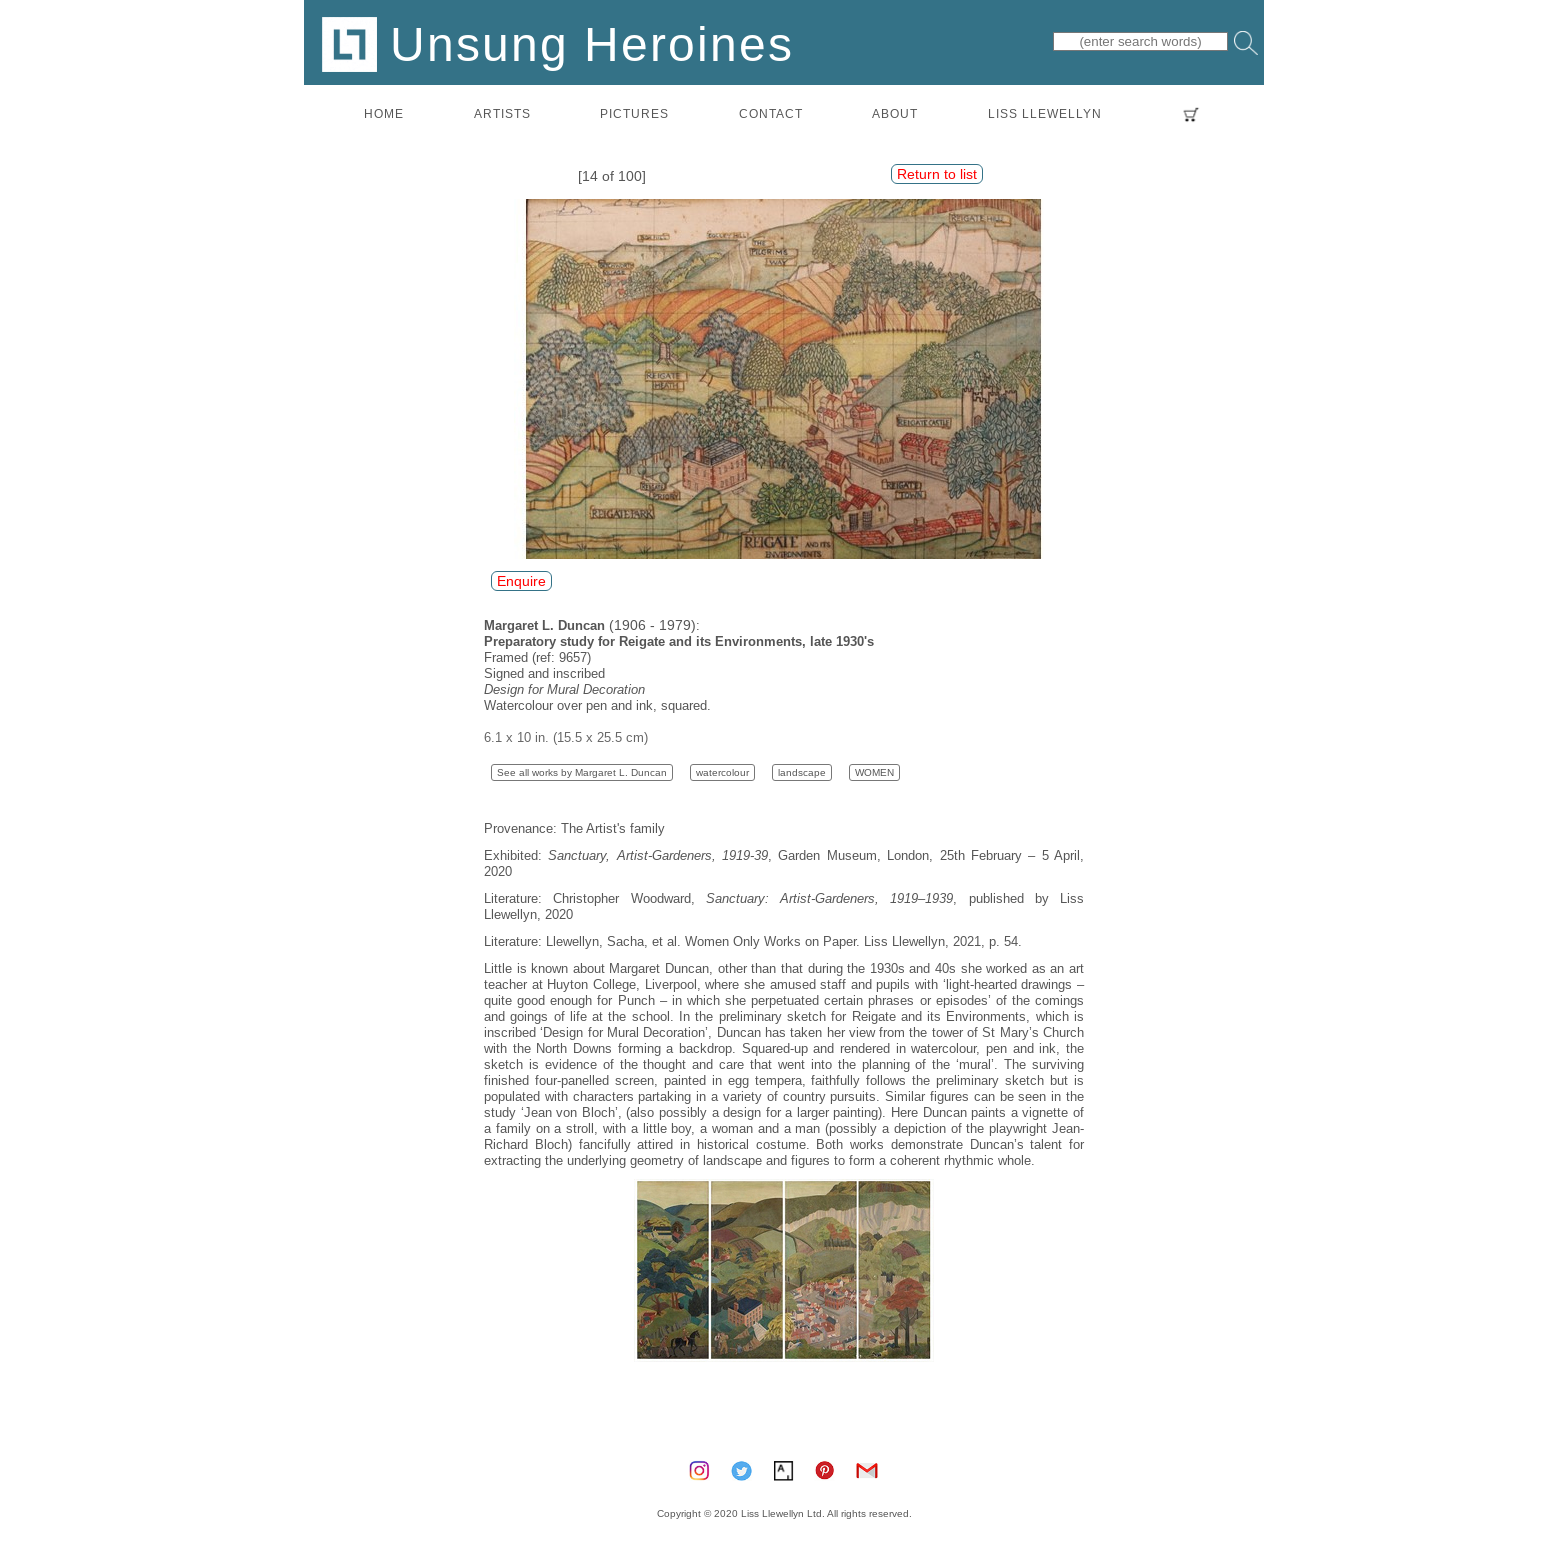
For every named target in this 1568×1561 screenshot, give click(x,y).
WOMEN (874, 772)
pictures (634, 113)
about (895, 113)
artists (502, 113)
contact (771, 113)
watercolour (722, 772)
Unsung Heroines (558, 43)
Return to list (937, 174)
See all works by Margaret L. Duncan (582, 772)
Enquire (521, 581)
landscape (802, 772)
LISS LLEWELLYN (1045, 113)
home (384, 113)
